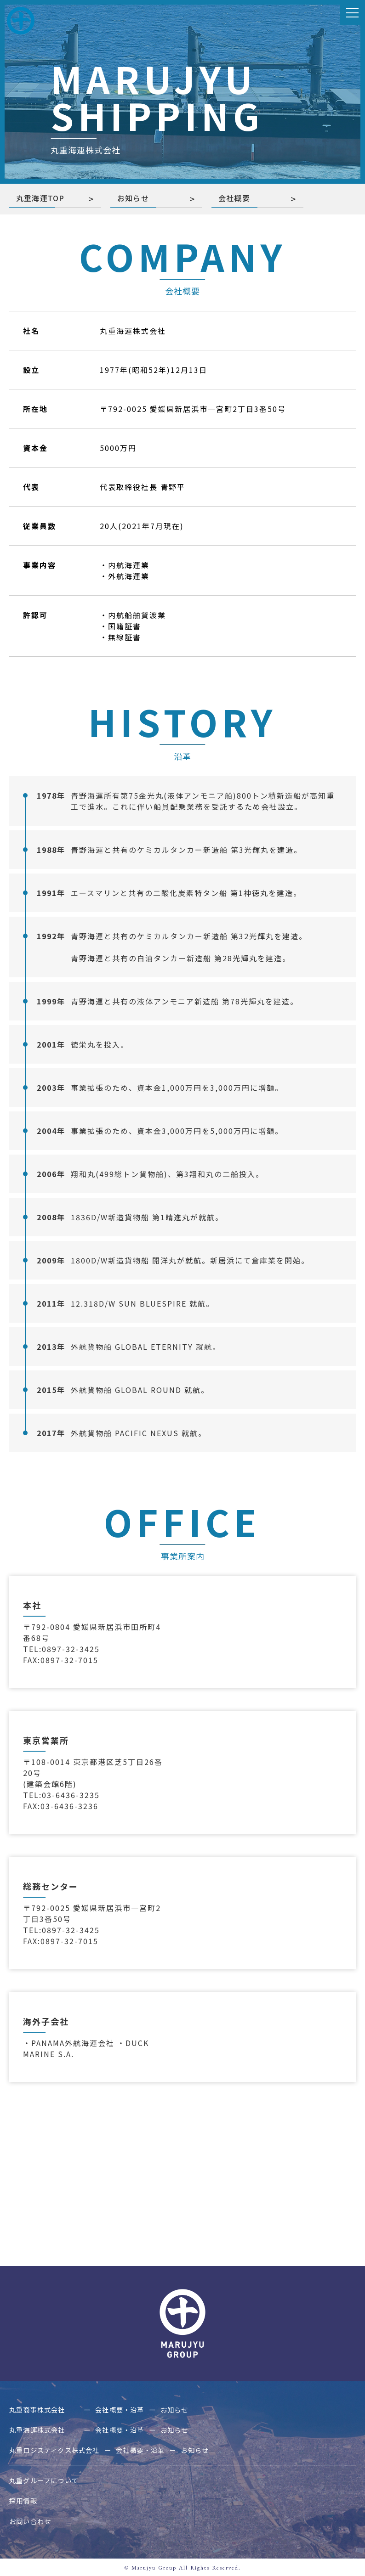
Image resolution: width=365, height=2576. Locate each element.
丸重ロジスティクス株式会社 (62, 2450)
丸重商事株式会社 (50, 2409)
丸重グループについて (50, 2480)
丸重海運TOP (41, 198)
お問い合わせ (34, 2520)
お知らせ (133, 198)
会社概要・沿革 (138, 2409)
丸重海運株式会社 (50, 2429)
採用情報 (25, 2500)
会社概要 (234, 198)
